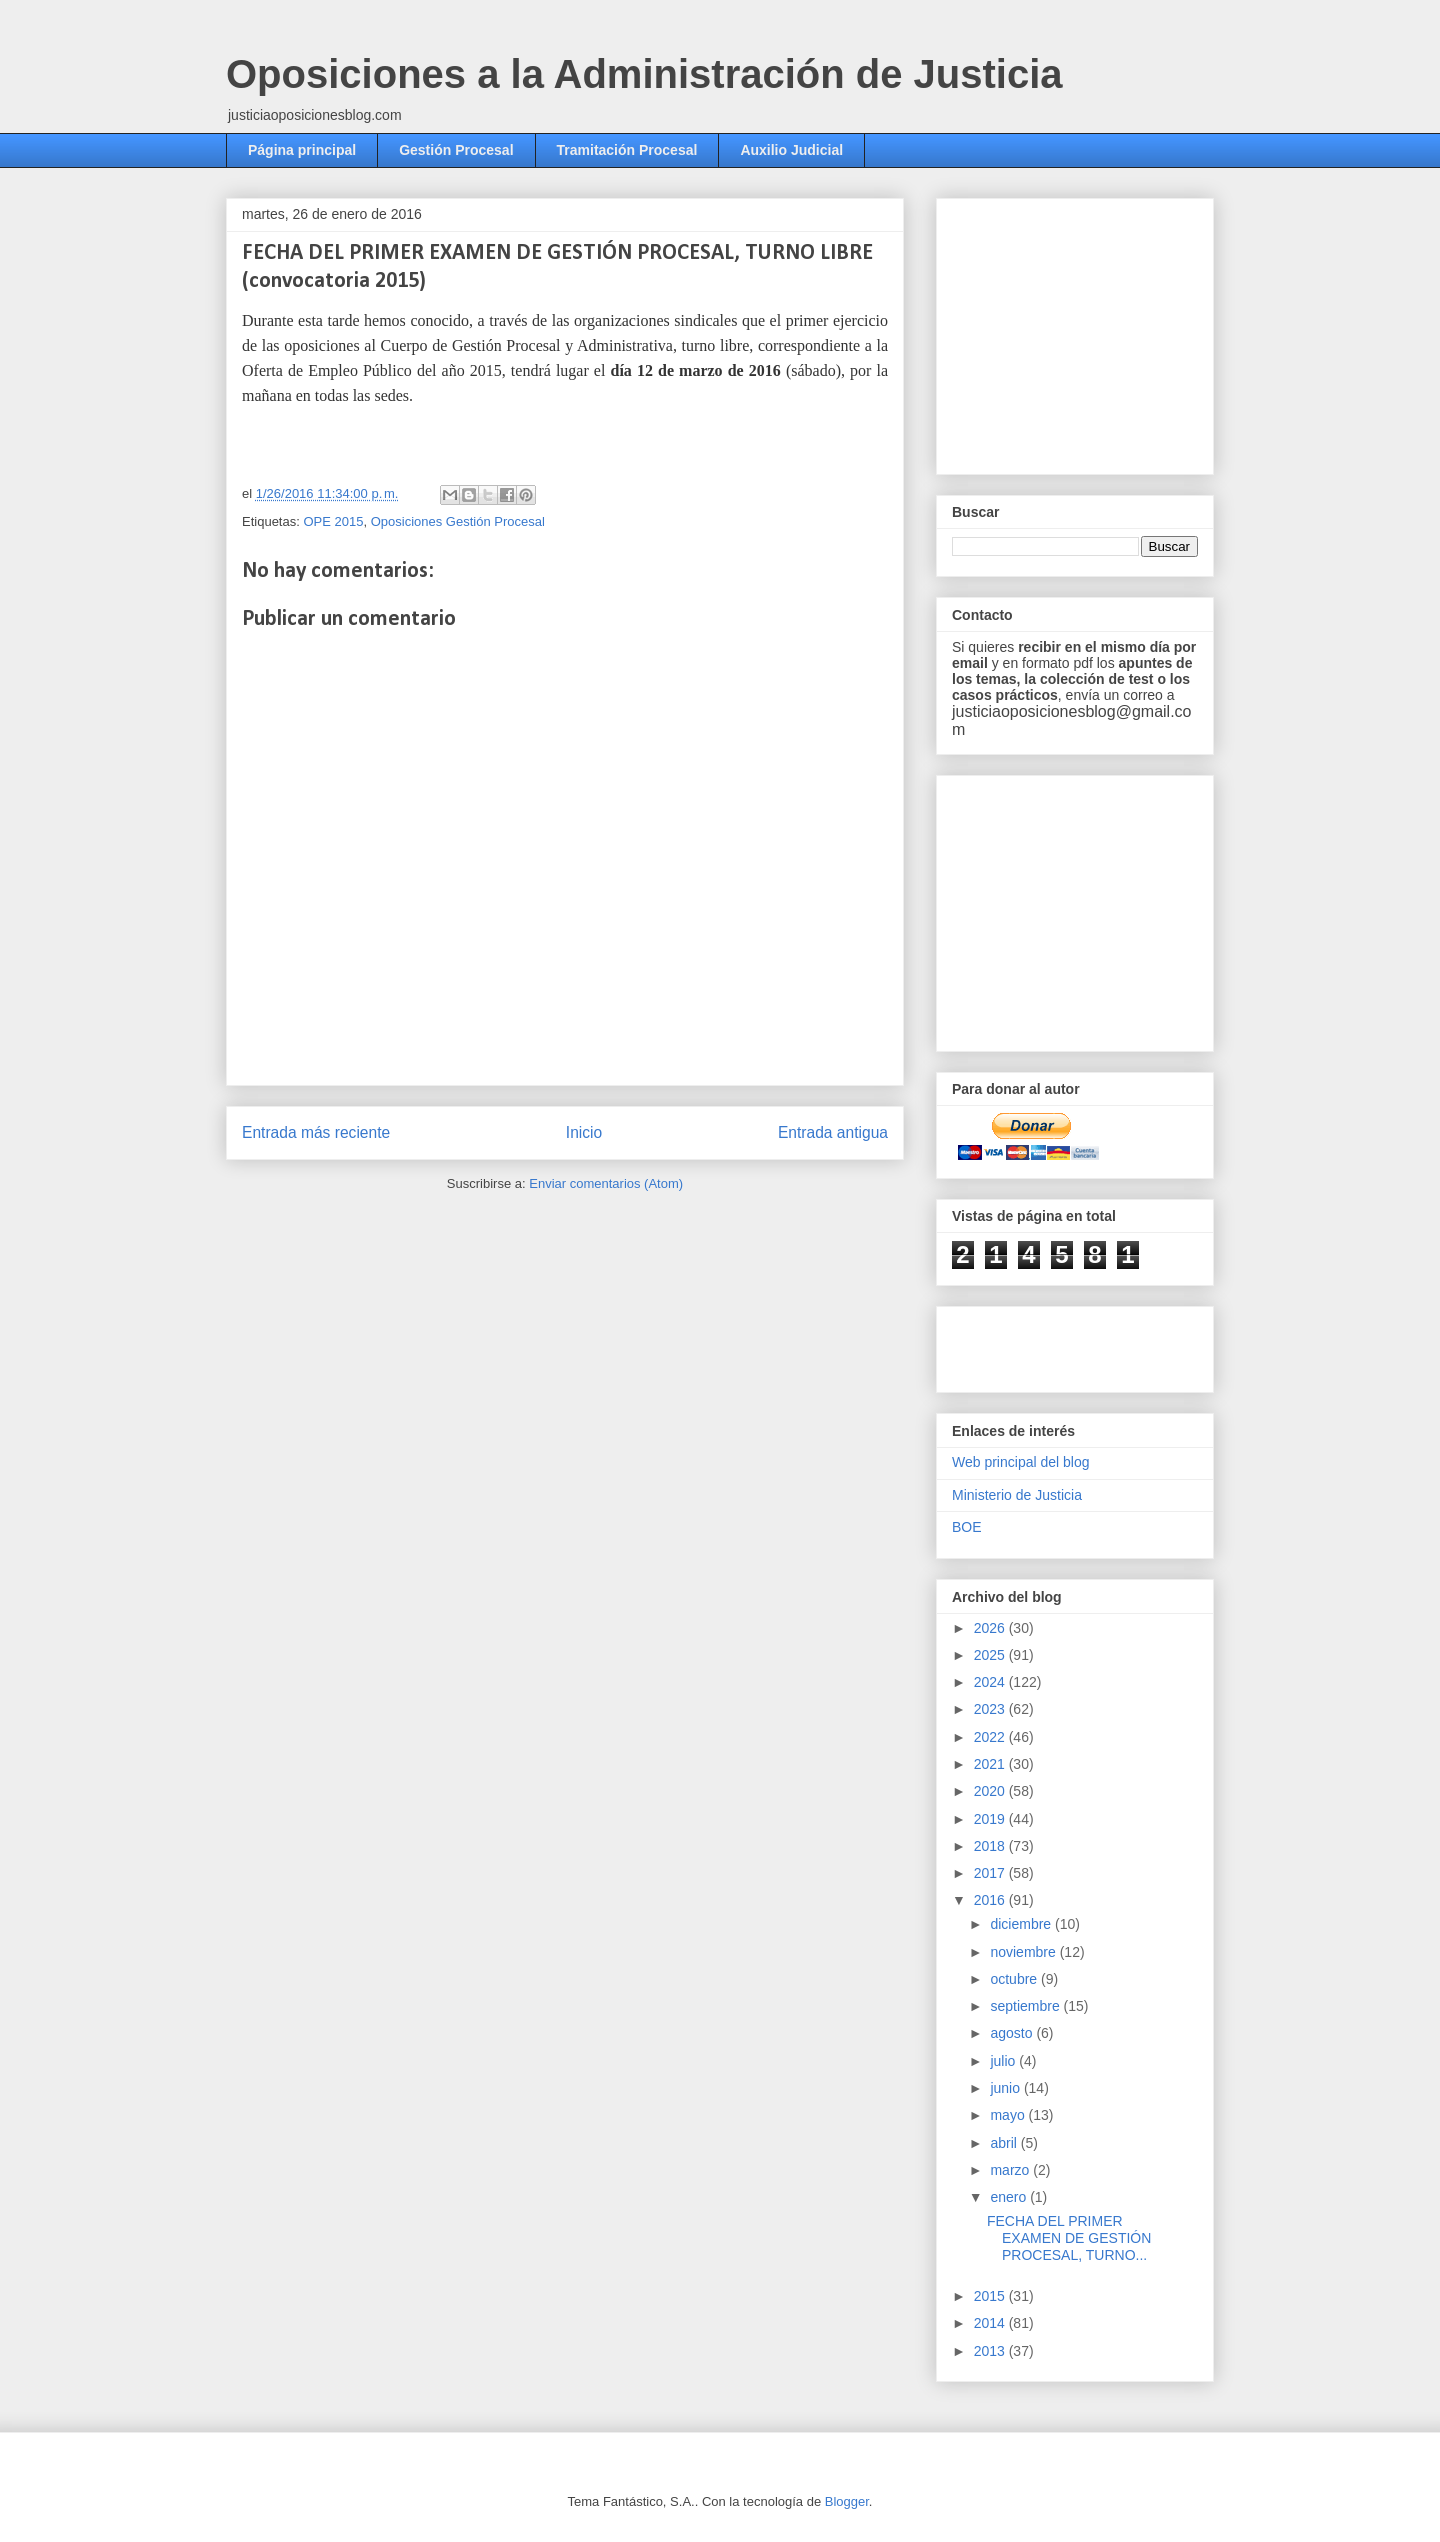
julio (1004, 2061)
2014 (991, 2323)
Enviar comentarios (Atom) (606, 1183)
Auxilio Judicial (791, 150)
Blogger (847, 2501)
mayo (1009, 2115)
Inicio (584, 1132)
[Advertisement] (1102, 331)
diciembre (1022, 1924)
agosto (1013, 2033)
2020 (991, 1791)
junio (1006, 2088)
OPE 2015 (333, 521)
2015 (991, 2296)
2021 (991, 1764)
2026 (991, 1628)
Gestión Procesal (456, 150)
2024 (991, 1682)
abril (1005, 2143)
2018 (991, 1846)
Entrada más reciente (316, 1132)
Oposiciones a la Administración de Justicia (644, 74)
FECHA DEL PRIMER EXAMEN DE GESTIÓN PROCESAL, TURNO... (1069, 2238)
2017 (991, 1873)
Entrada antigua (833, 1132)
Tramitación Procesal (627, 150)
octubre (1015, 1979)
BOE (967, 1527)
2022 (991, 1737)
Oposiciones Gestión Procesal (458, 521)
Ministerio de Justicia (1017, 1495)
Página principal (302, 150)
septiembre (1026, 2006)
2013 (991, 2351)
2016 (991, 1900)
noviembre (1024, 1952)
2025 (991, 1655)
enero (1010, 2197)
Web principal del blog (1021, 1462)
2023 (991, 1709)
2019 (991, 1819)
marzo (1011, 2170)
